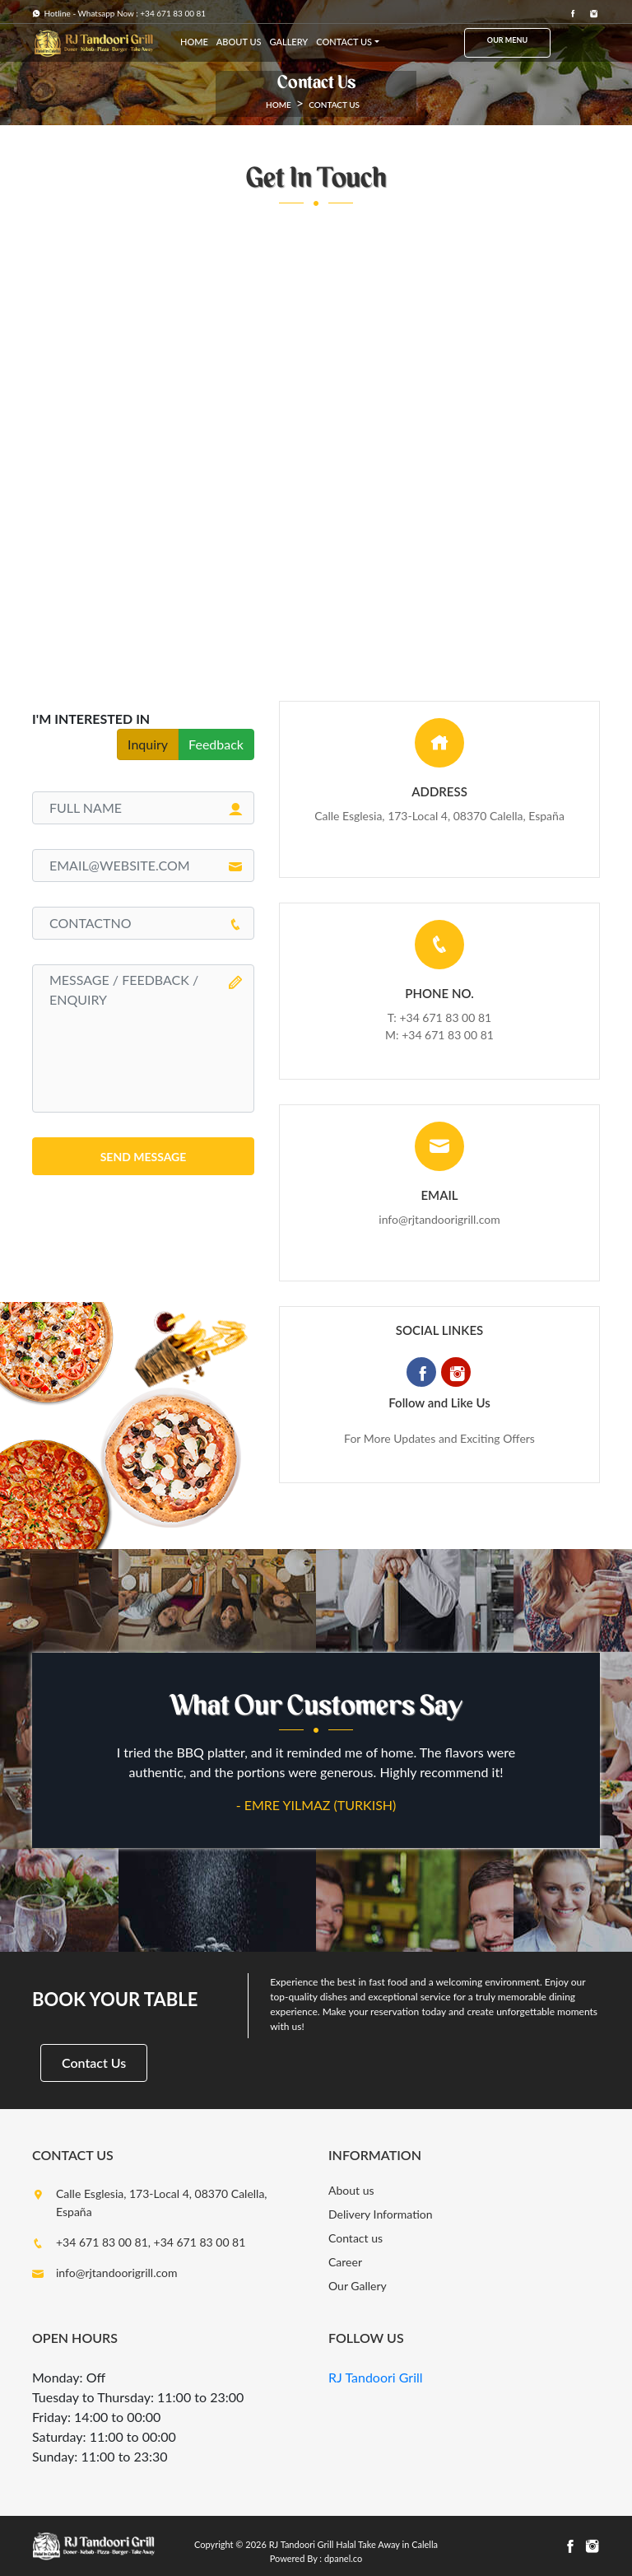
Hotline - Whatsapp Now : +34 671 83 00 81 (119, 13)
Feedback (216, 744)
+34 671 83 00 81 (448, 1035)
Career (345, 2262)
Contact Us (94, 2062)
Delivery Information (380, 2214)
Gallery (289, 41)
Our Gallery (357, 2286)
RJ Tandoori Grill (375, 2377)
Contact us (344, 41)
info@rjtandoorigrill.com (439, 1219)
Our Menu (507, 39)
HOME (194, 41)
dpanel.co (343, 2558)
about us (239, 41)
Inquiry (148, 744)
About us (351, 2190)
